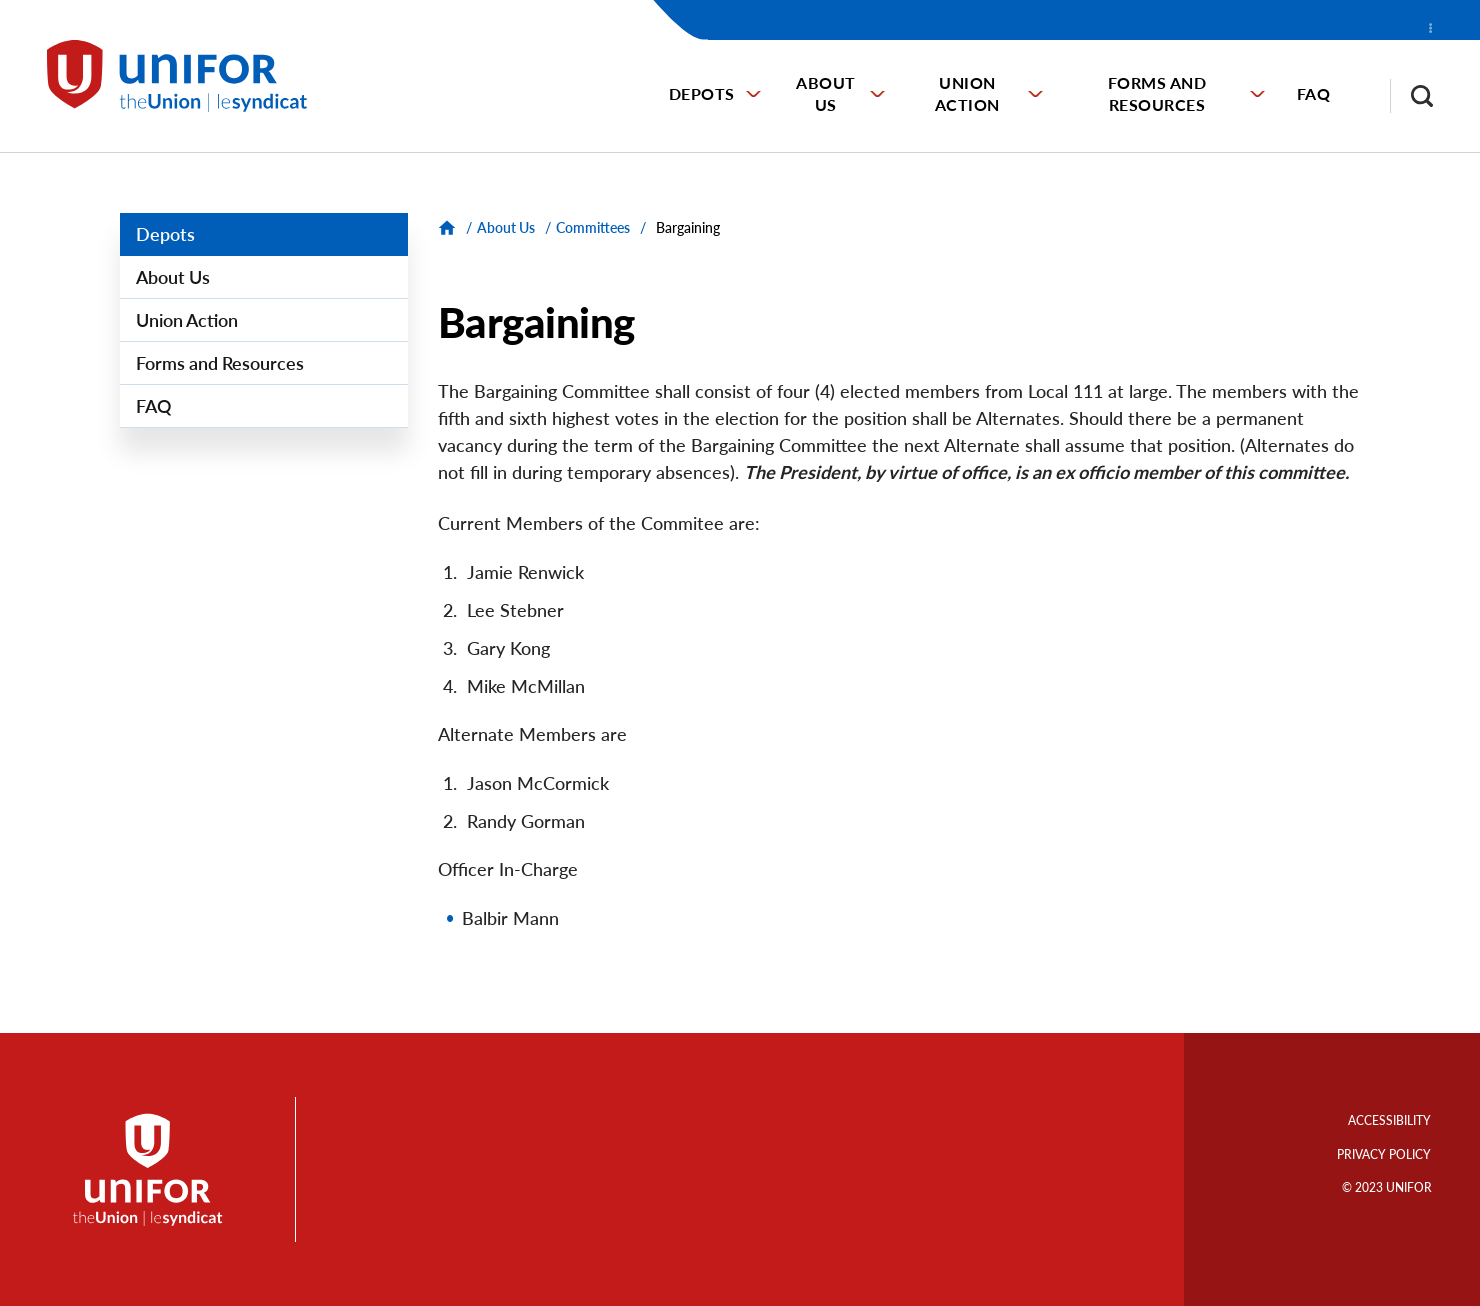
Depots (702, 93)
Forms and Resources (1157, 93)
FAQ (1314, 93)
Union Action (967, 93)
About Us (826, 93)
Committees (593, 227)
